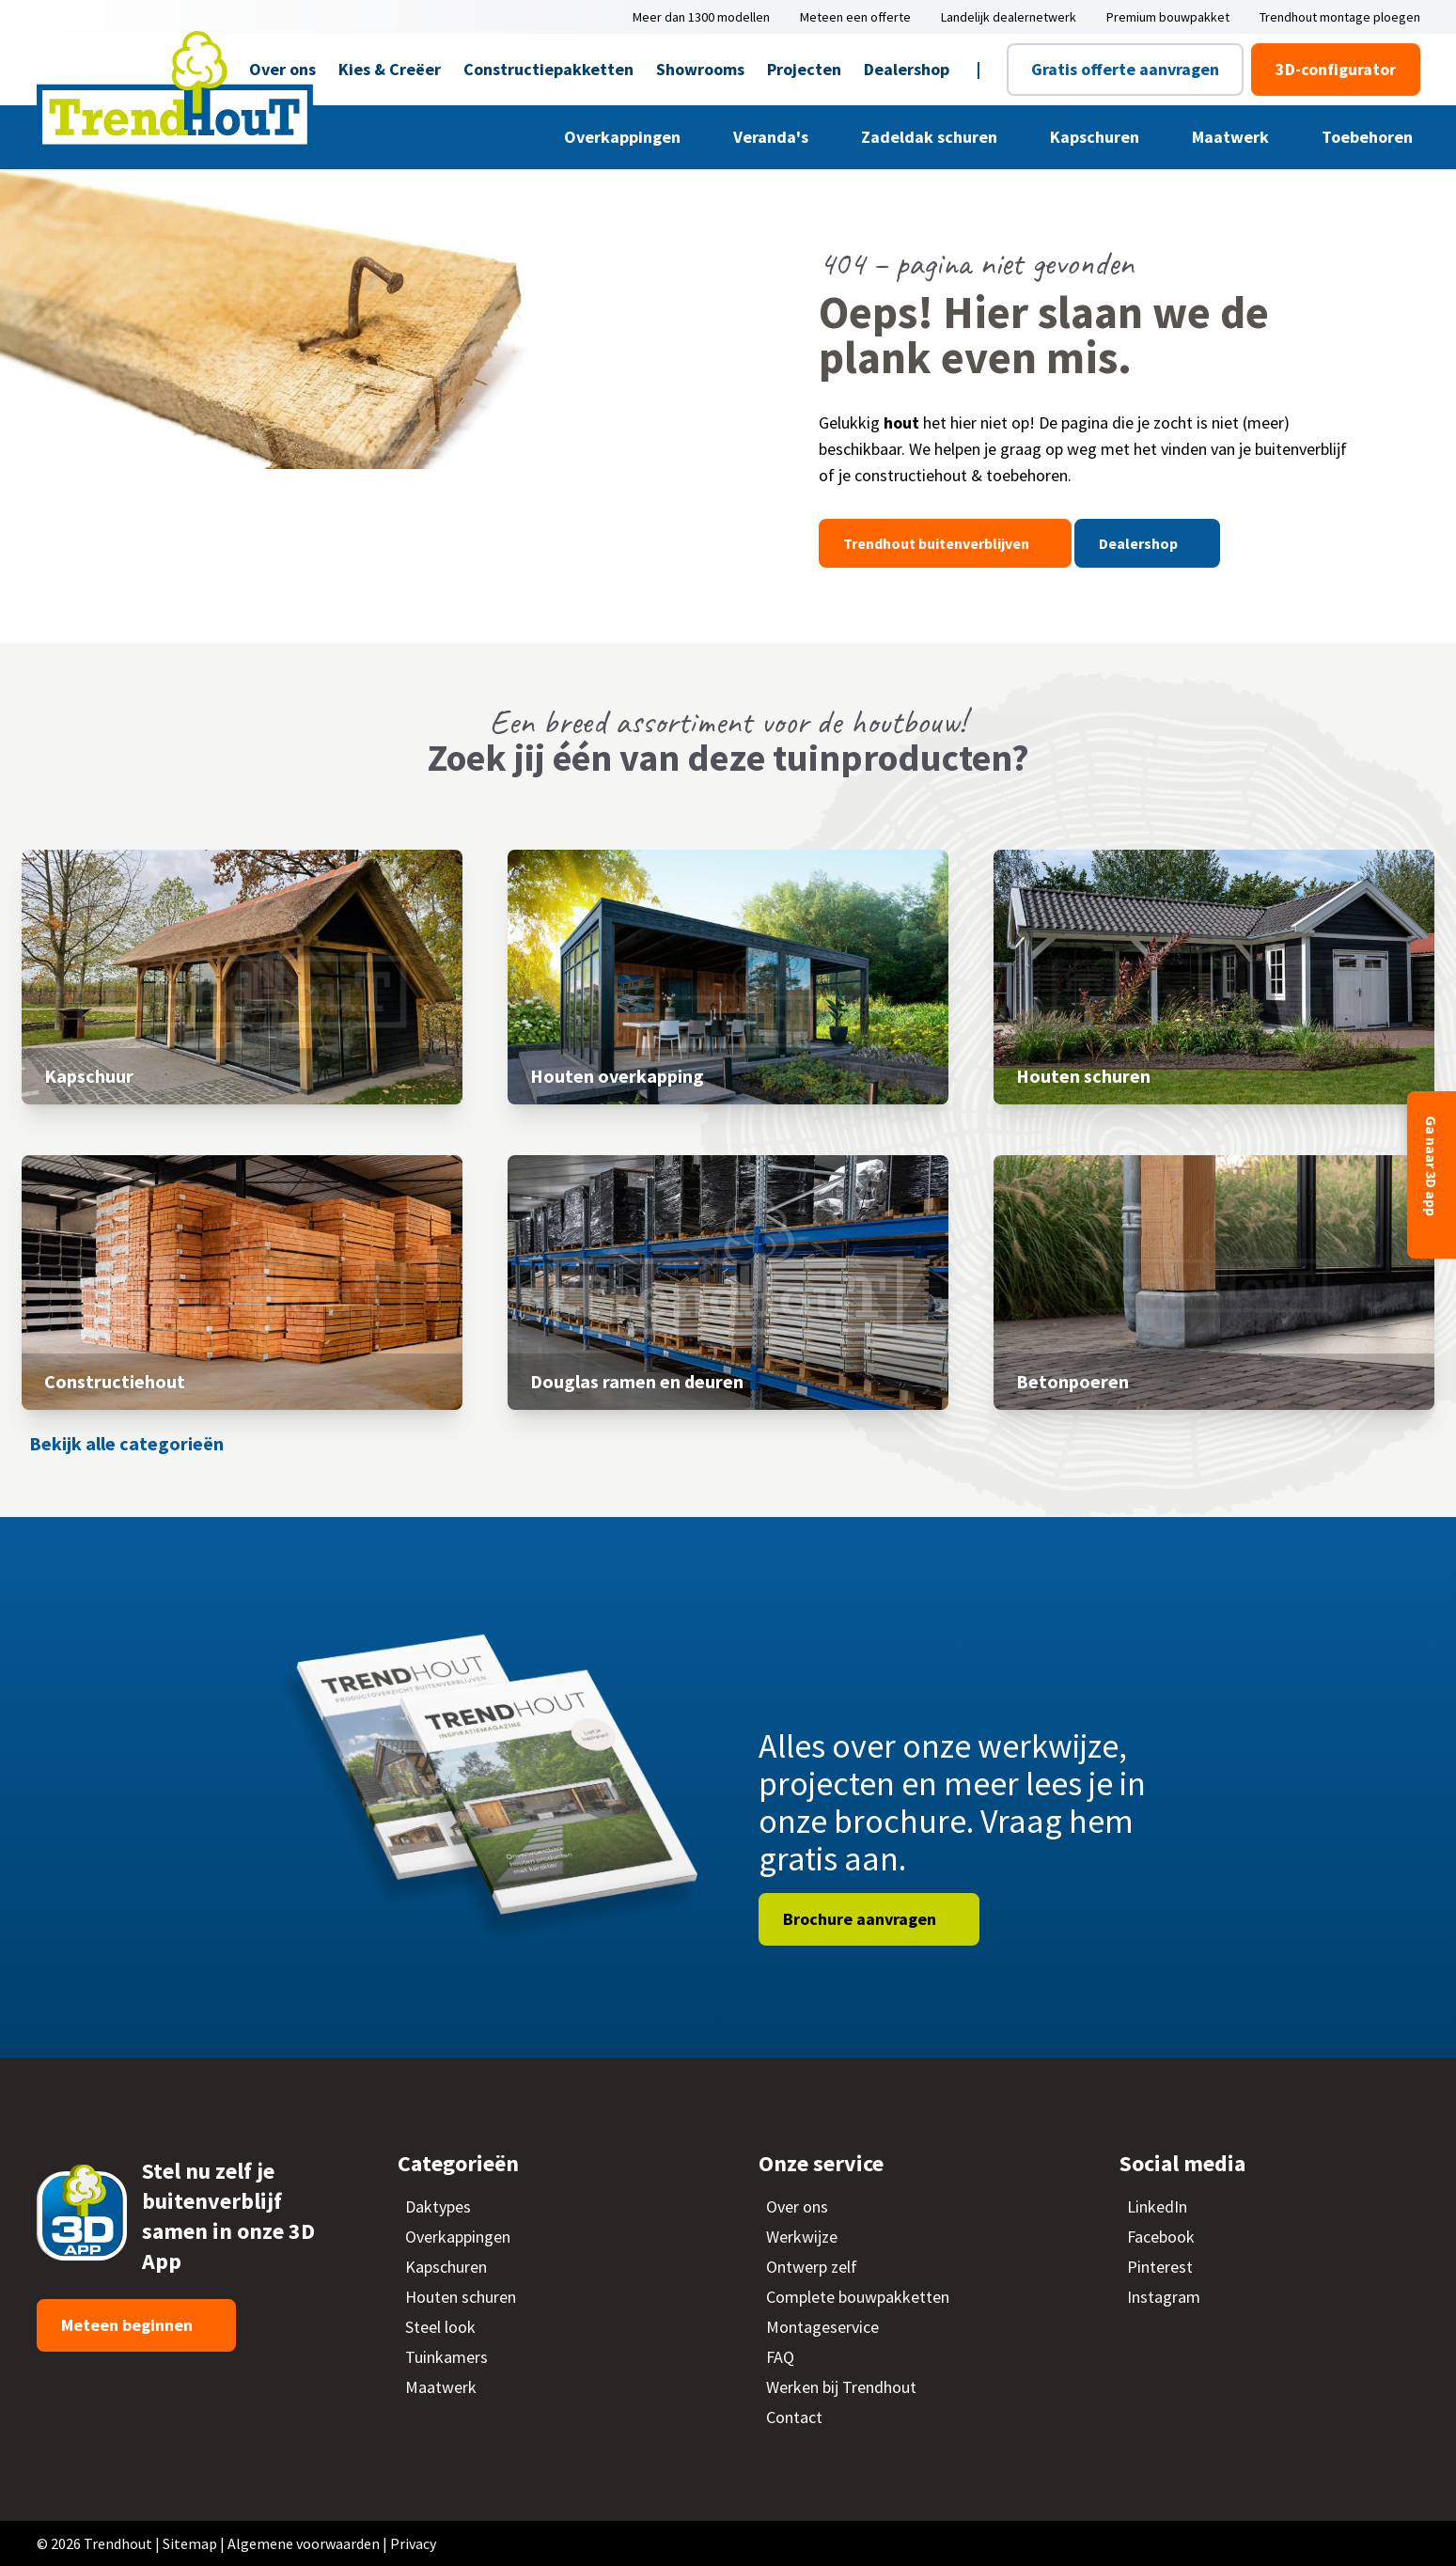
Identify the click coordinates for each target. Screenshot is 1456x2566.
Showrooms (700, 69)
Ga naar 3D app (1431, 1167)
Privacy (413, 2543)
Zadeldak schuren (931, 137)
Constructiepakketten (548, 69)
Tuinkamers (446, 2357)
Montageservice (822, 2327)
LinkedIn (1157, 2206)
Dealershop (906, 69)
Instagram (1163, 2297)
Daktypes (438, 2206)
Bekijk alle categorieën (126, 1443)
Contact (794, 2417)
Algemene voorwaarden (303, 2543)
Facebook (1161, 2236)
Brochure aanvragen (861, 1919)
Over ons (797, 2206)
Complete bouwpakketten (857, 2297)
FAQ (780, 2357)
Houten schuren (460, 2297)
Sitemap (190, 2543)
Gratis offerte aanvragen (1125, 69)
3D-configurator (1336, 69)
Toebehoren (1369, 137)
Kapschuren (1096, 137)
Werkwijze (802, 2236)
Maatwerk (1232, 137)
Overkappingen (624, 137)
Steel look (440, 2327)
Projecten (804, 69)
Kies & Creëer (389, 69)
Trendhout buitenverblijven (937, 543)
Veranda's (772, 137)
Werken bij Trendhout (841, 2387)
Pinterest (1160, 2266)
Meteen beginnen (128, 2325)
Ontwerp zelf (811, 2266)
